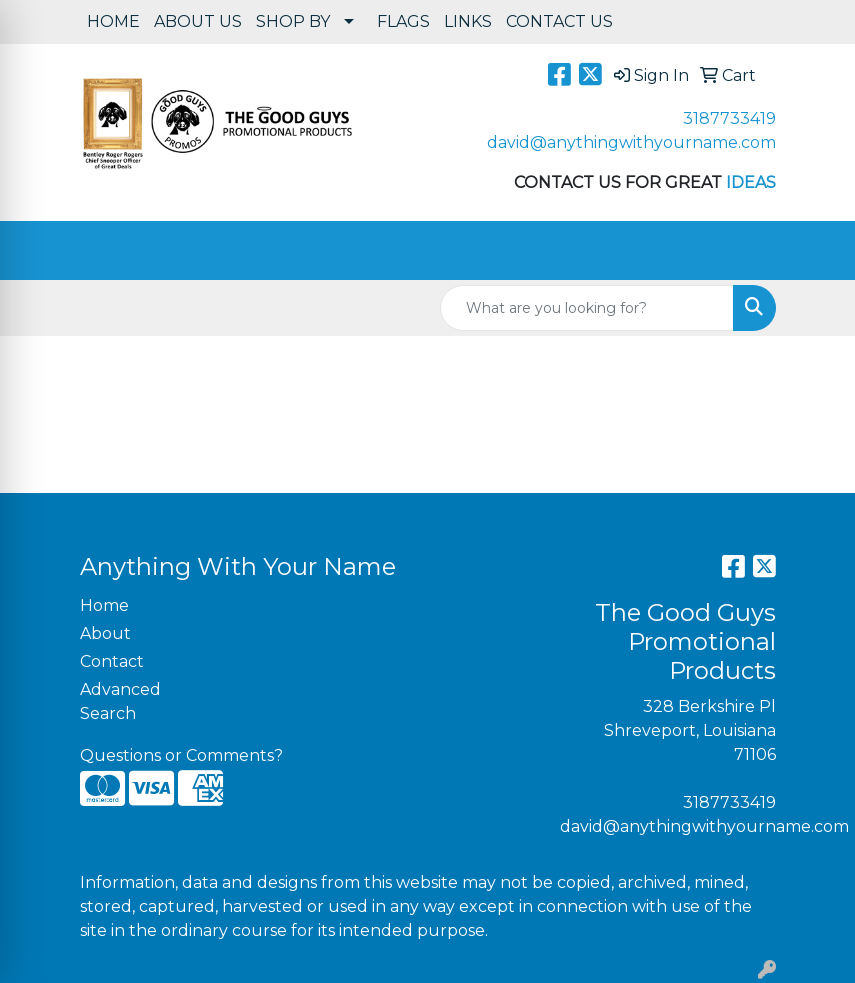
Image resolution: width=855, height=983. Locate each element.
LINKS (468, 21)
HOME (113, 21)
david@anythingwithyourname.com (631, 142)
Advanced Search (120, 701)
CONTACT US (559, 21)
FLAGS (403, 21)
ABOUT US (198, 21)
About (105, 633)
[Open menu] (815, 251)
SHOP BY (293, 21)
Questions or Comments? (181, 755)
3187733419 (729, 118)
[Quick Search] (587, 308)
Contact (112, 661)
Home (104, 605)
